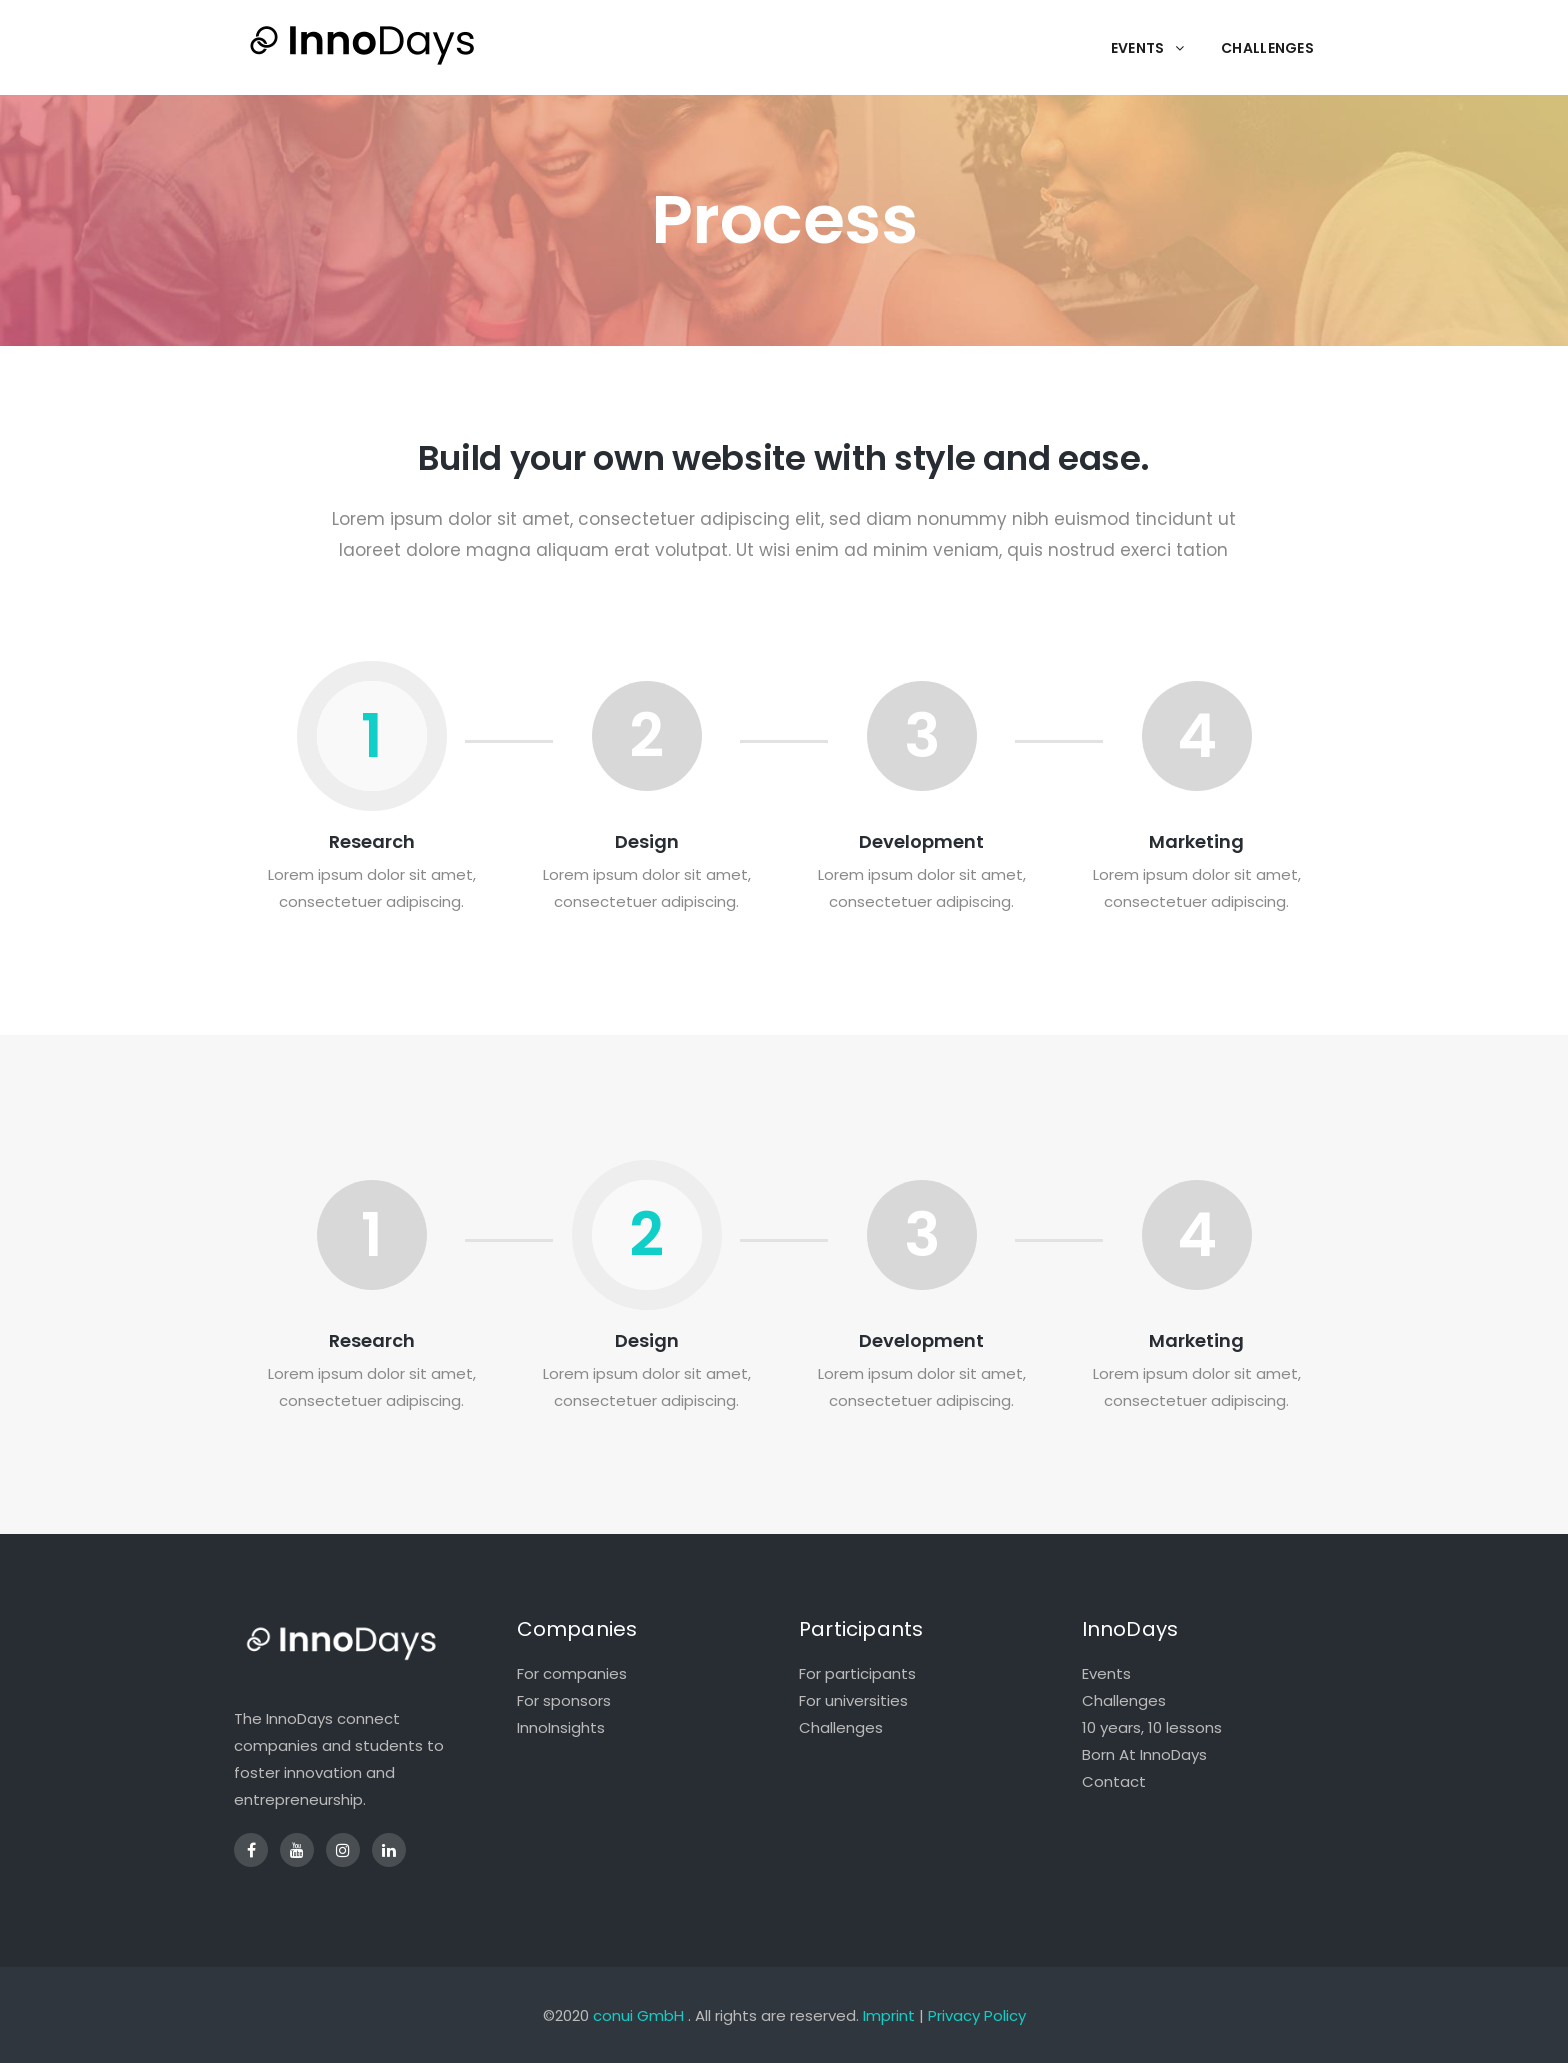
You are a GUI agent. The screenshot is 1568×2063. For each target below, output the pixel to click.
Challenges (841, 1727)
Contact (1114, 1781)
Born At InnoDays (1144, 1754)
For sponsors (564, 1700)
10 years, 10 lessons (1152, 1727)
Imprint (889, 2015)
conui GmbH (638, 2015)
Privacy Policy (977, 2015)
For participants (857, 1673)
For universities (853, 1700)
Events (1106, 1673)
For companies (572, 1673)
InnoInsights (561, 1727)
